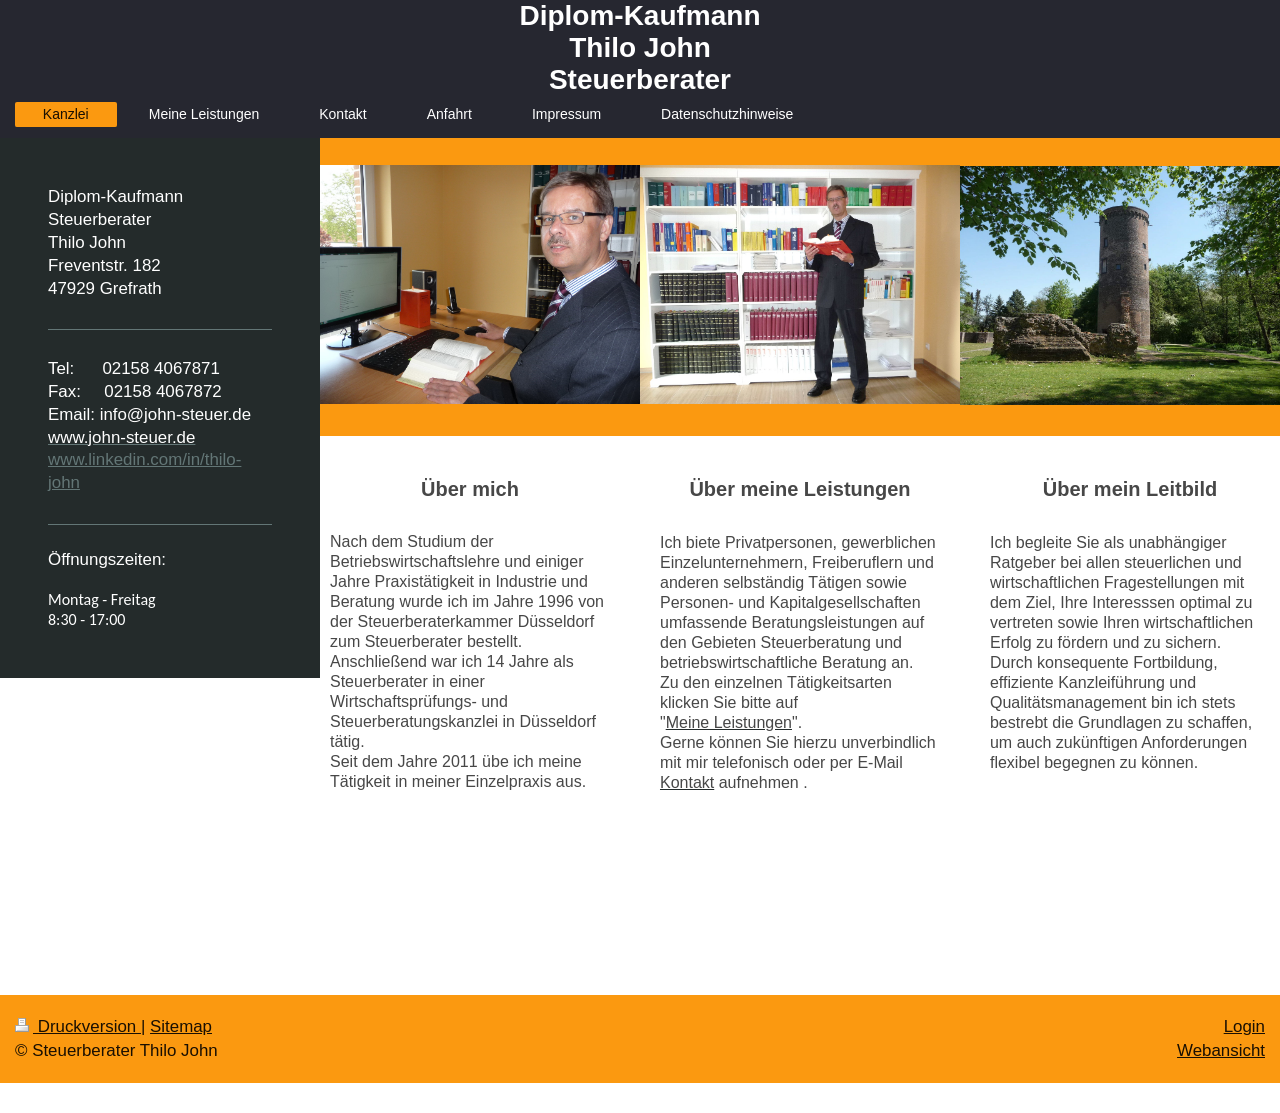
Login (1244, 1026)
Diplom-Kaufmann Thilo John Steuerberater (639, 47)
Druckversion (78, 1026)
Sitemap (181, 1026)
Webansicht (1221, 1050)
